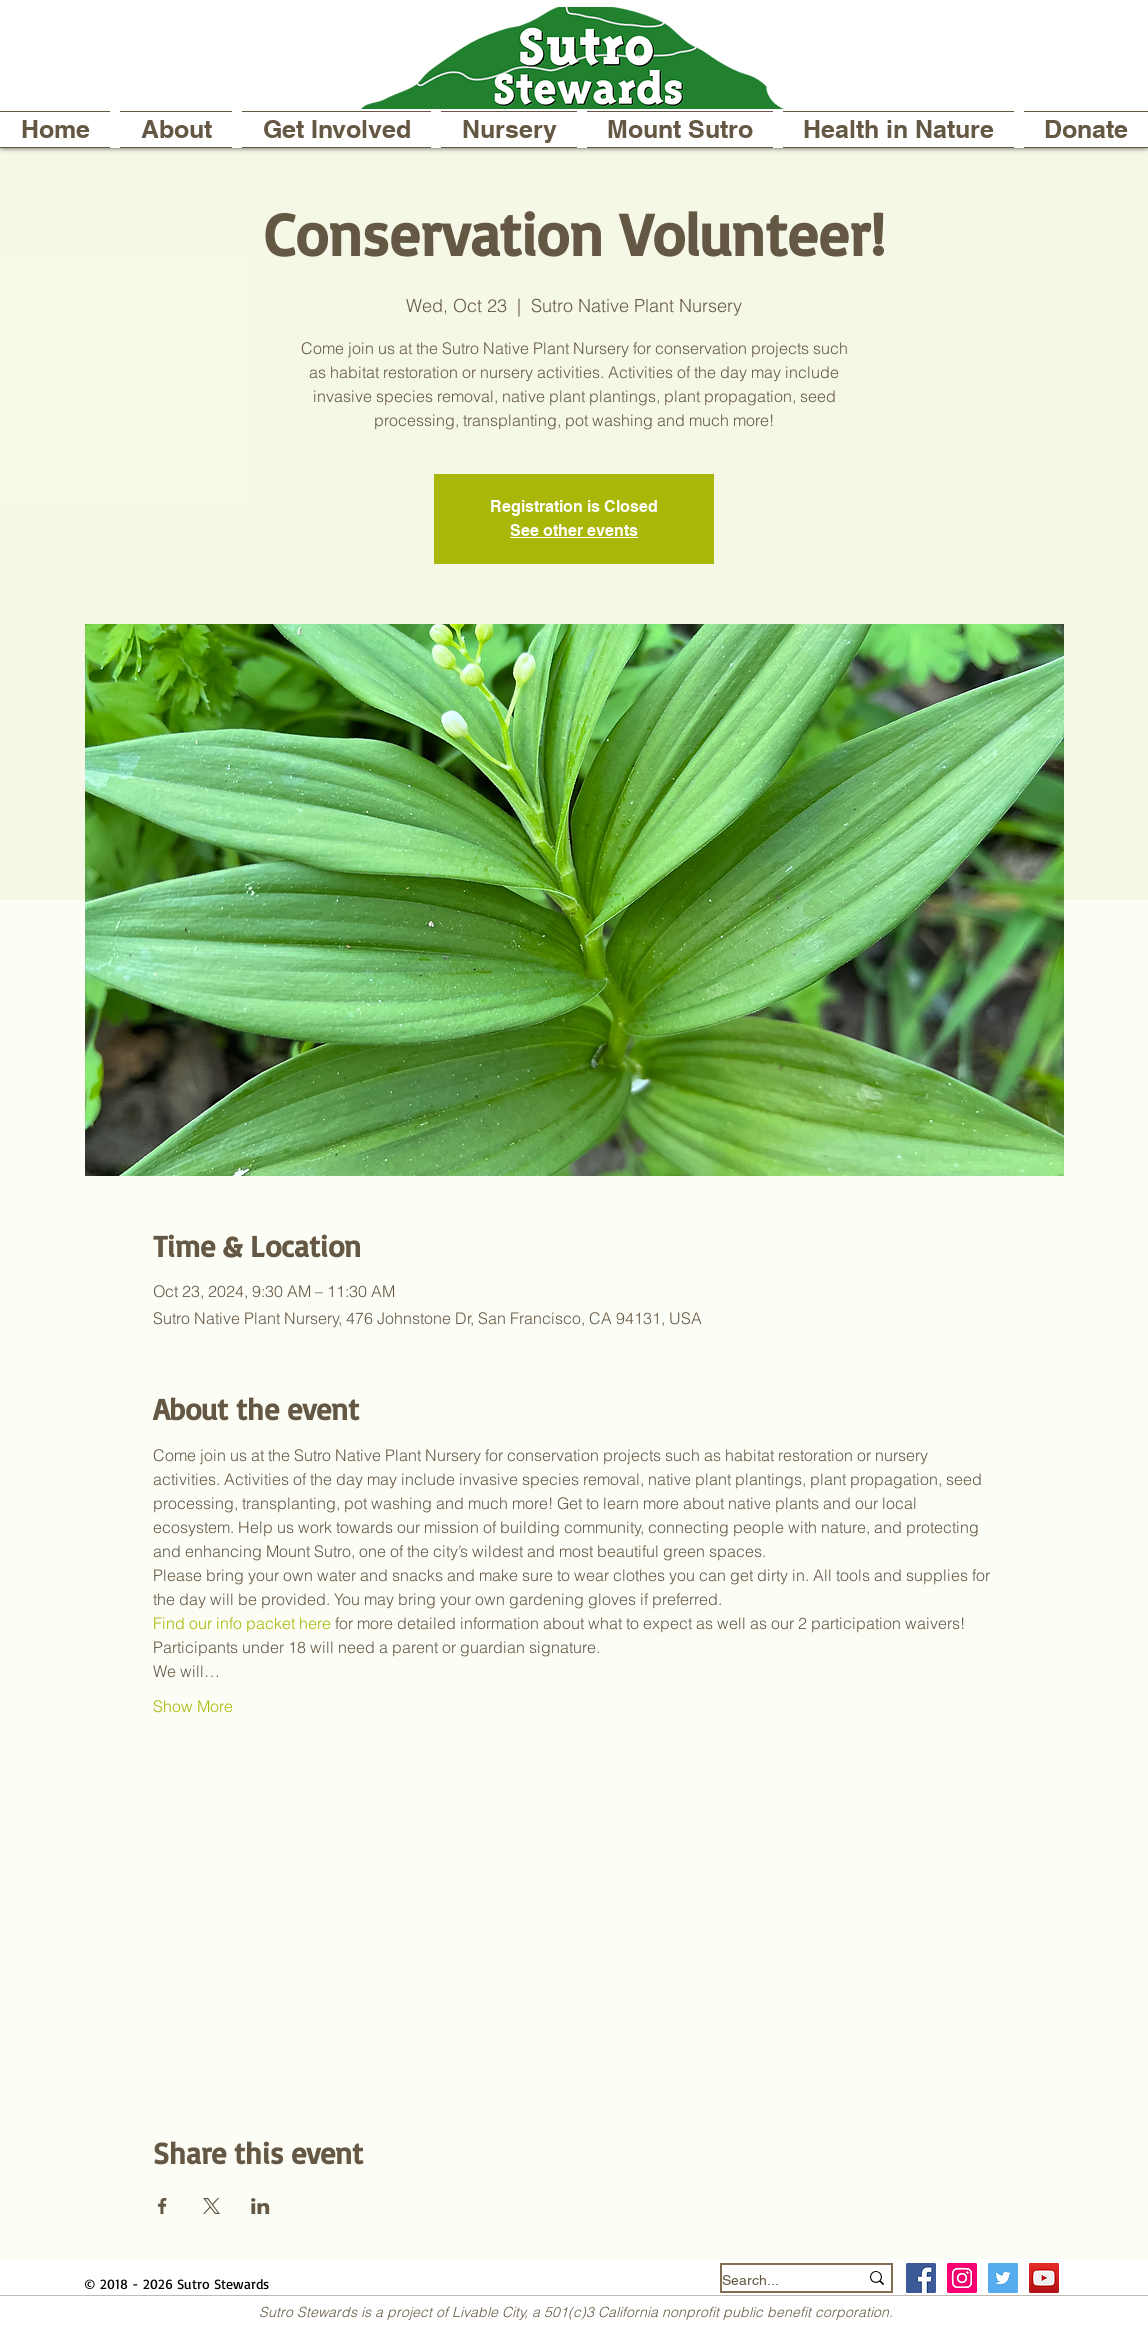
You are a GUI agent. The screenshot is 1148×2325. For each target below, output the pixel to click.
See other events (574, 530)
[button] (176, 129)
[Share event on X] (211, 2206)
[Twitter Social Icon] (1003, 2278)
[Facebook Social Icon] (921, 2278)
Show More (193, 1706)
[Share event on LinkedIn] (260, 2206)
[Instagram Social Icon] (962, 2278)
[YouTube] (1044, 2278)
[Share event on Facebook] (162, 2206)
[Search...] (775, 2280)
